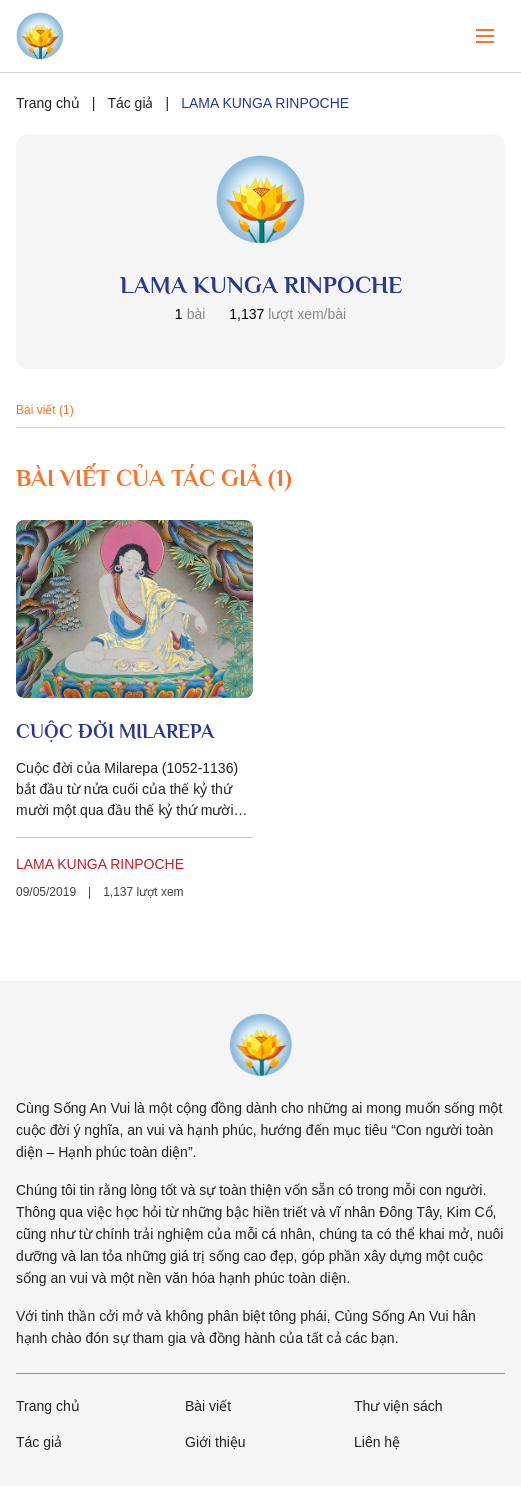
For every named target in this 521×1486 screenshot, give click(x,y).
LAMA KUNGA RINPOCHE (100, 864)
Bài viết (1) (45, 410)
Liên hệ (377, 1442)
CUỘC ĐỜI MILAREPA (115, 731)
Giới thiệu (215, 1442)
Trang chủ (48, 103)
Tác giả (130, 103)
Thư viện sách (398, 1406)
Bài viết (208, 1406)
